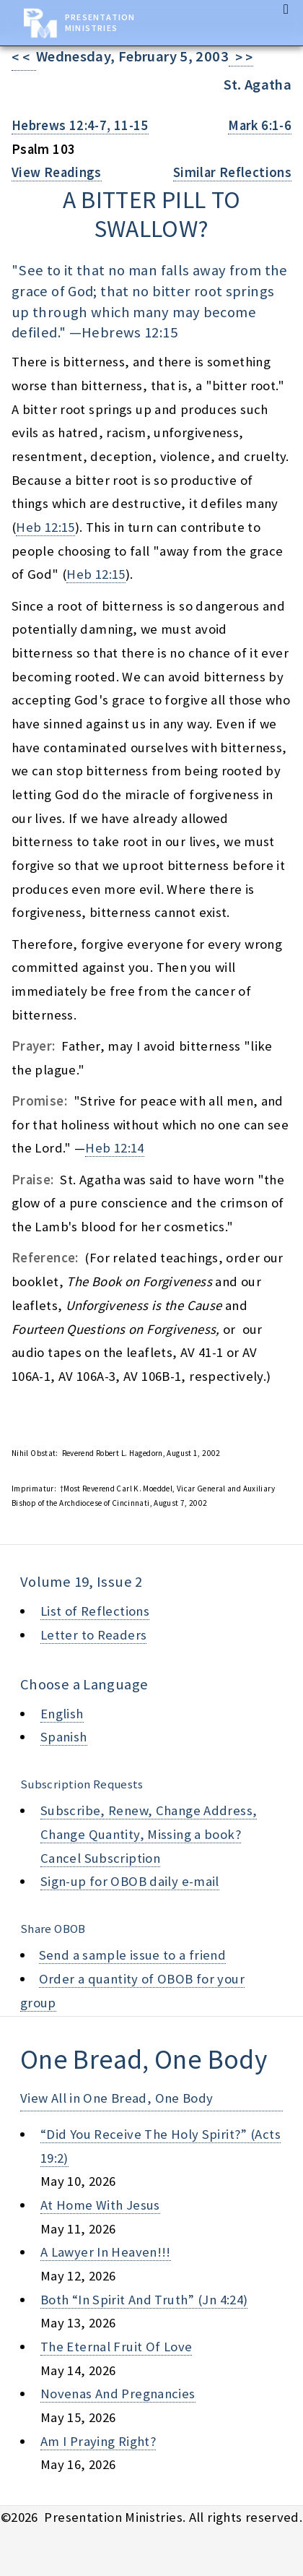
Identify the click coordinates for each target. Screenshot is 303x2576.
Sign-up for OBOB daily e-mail (129, 1881)
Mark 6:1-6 (259, 125)
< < (24, 57)
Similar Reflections (232, 172)
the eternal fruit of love (116, 2346)
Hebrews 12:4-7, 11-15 (80, 125)
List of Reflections (94, 1611)
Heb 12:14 (114, 1148)
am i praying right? (98, 2441)
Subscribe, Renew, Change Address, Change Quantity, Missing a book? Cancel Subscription (148, 1834)
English (62, 1713)
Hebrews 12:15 (129, 332)
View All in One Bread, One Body (117, 2098)
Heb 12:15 (45, 527)
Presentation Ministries (100, 22)
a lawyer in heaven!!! (105, 2252)
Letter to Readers (93, 1635)
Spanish (63, 1736)
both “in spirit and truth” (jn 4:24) (143, 2299)
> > (241, 57)
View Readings (57, 172)
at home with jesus (100, 2205)
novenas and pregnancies (118, 2393)
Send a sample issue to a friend (133, 1955)
